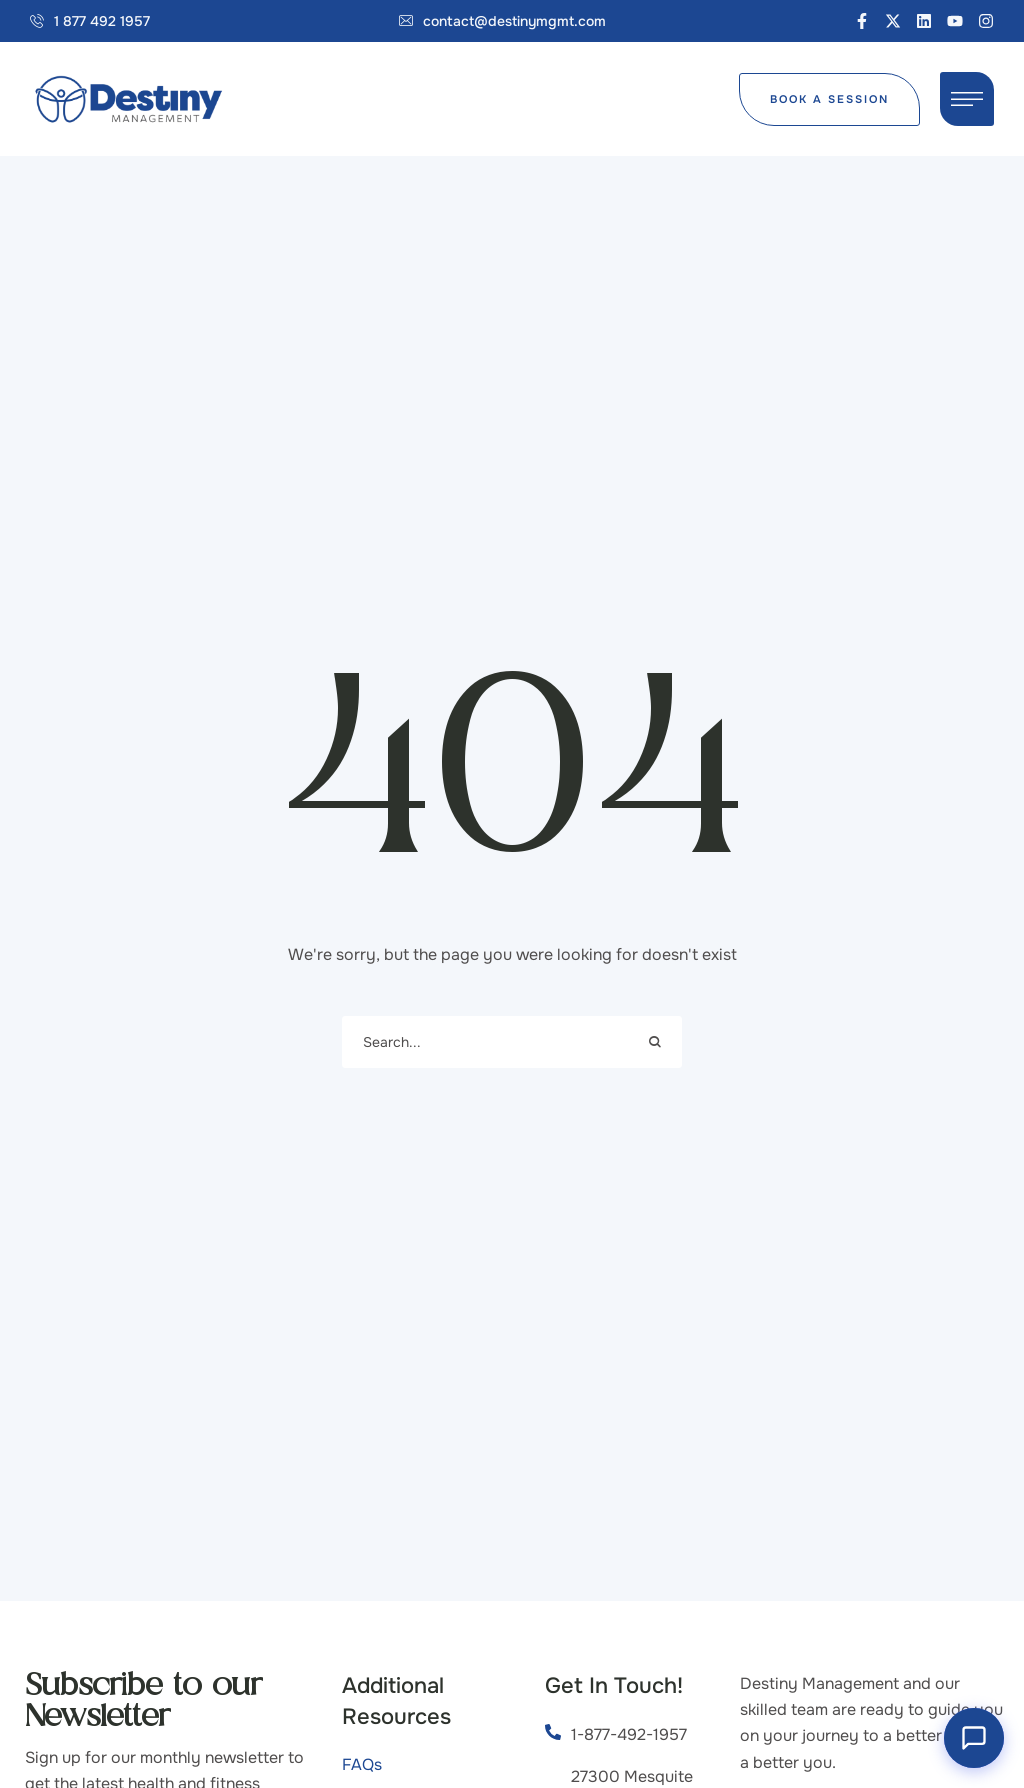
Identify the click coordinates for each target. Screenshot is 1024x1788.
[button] (90, 21)
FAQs (362, 1764)
